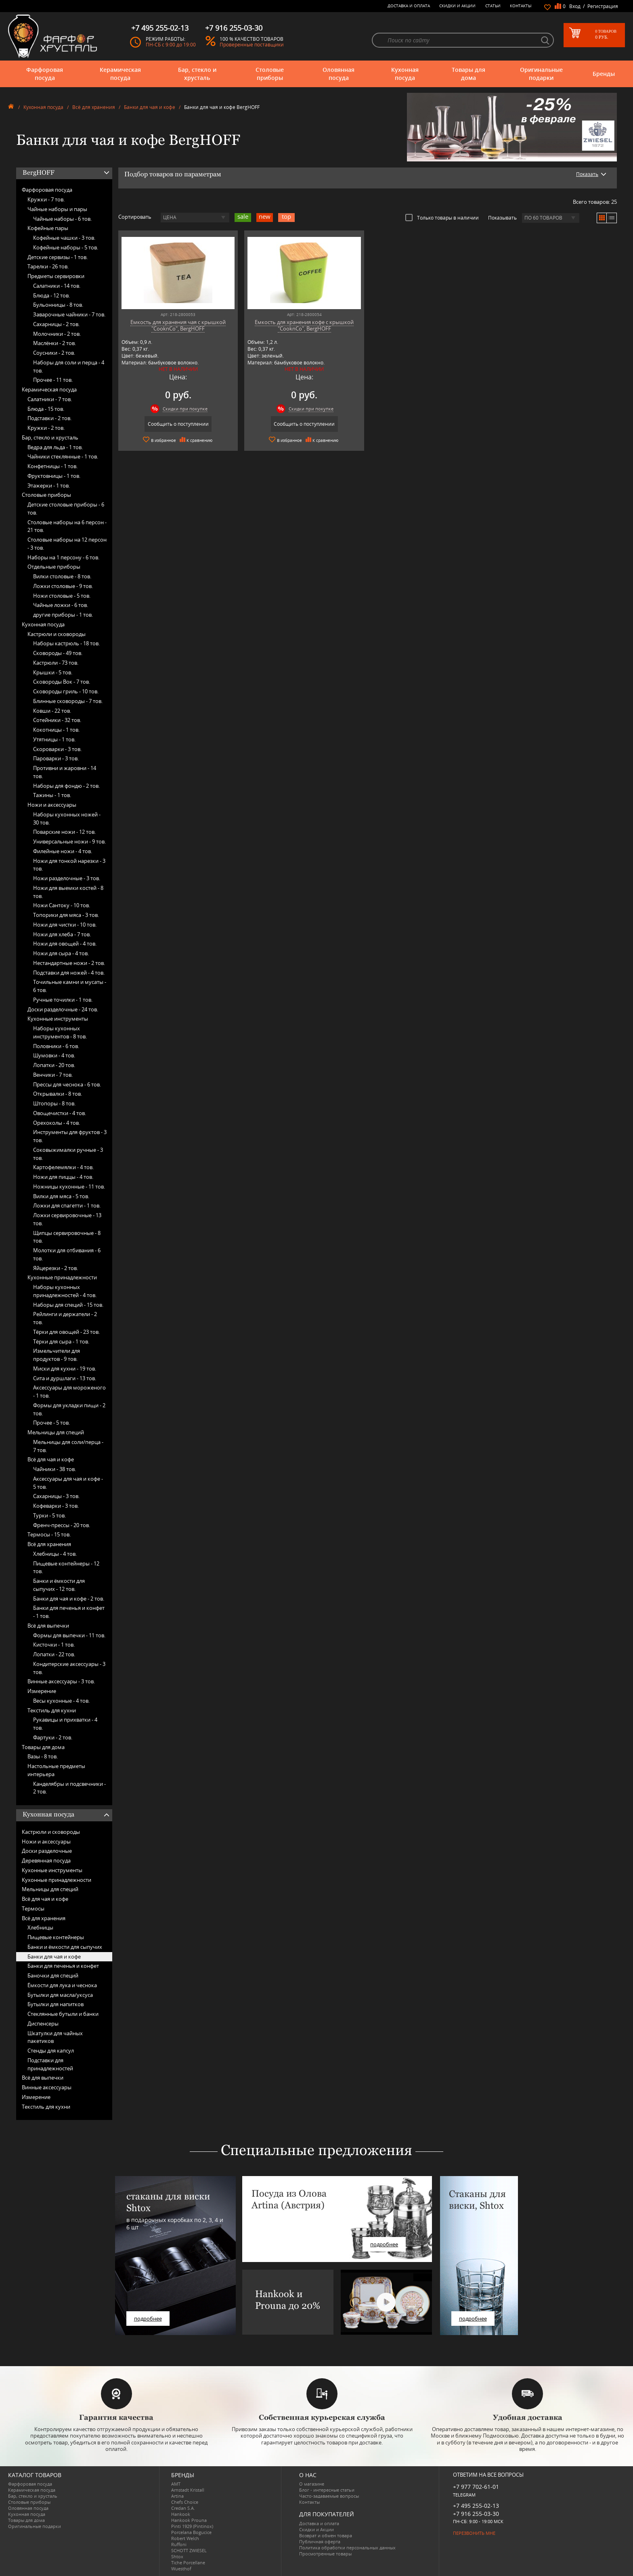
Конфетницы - (52, 466)
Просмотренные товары (325, 2554)
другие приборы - (63, 614)
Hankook (180, 2514)
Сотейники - (57, 720)
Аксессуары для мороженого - (69, 1391)
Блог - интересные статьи (326, 2490)
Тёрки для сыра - (61, 1341)
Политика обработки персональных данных (347, 2548)
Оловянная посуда (338, 74)
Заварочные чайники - (69, 314)
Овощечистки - (59, 1113)
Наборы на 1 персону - (63, 557)
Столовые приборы (270, 74)
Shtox (177, 2556)
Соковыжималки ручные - (68, 1153)
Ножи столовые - (61, 595)
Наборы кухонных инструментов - (60, 1032)
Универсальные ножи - (69, 841)
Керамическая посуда (120, 74)
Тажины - (52, 795)
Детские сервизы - (57, 257)
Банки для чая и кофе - (68, 1598)
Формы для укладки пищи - (69, 1409)
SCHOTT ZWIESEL (189, 2550)
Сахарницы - (56, 324)
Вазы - (42, 1756)
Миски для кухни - (64, 1368)
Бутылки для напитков (55, 2004)
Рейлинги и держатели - (65, 1318)
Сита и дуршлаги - (64, 1378)
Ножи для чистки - (64, 924)
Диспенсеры (43, 2023)
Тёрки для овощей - (66, 1331)
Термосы (33, 1908)
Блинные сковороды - (68, 701)
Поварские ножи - (64, 831)
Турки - (49, 1515)
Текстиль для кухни (51, 1710)
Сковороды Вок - (61, 681)
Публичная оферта (319, 2541)
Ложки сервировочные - (67, 1219)
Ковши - (52, 710)
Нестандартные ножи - (69, 963)
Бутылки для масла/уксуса (60, 1994)
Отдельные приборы (53, 566)
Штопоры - (54, 1103)
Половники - (56, 1046)
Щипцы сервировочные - (67, 1237)
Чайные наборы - (62, 218)
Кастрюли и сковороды (56, 634)
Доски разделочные (47, 1850)
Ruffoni (179, 2544)
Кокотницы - (56, 729)
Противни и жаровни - (64, 772)
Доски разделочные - (62, 1009)
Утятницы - (54, 739)
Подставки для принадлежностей (50, 2064)
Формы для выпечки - (69, 1635)
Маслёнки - (54, 343)
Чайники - (54, 1469)
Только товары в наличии (442, 217)
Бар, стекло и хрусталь (197, 74)
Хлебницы (40, 1927)
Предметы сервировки (55, 276)
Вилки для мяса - (61, 1196)
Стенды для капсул (50, 2050)
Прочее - (53, 379)
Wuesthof (181, 2569)
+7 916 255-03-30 (476, 2513)
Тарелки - (48, 266)
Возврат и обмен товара (325, 2535)
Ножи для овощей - (64, 943)
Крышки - (52, 672)
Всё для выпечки (48, 1625)
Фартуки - (52, 1737)
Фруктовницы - (53, 475)
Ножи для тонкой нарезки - (69, 865)
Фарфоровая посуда (44, 74)
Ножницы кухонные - (69, 1186)
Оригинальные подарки (541, 74)
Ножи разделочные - (66, 878)
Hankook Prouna (189, 2520)
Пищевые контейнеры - (66, 1567)
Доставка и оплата (409, 5)
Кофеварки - (56, 1505)
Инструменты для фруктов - (70, 1136)
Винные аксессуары (46, 2087)
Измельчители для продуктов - (56, 1354)
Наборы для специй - (68, 1304)
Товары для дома (468, 74)
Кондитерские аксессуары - (69, 1668)
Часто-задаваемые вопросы (329, 2496)
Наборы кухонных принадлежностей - (64, 1291)
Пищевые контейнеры (55, 1937)
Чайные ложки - (60, 605)
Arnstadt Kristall (187, 2490)
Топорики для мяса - (66, 915)
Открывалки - (57, 1093)
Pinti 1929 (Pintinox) (192, 2526)
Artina (177, 2496)
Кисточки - (54, 1644)
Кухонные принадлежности (62, 1277)
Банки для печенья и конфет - (69, 1612)
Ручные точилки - (62, 999)
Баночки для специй (52, 1975)
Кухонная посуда (405, 74)
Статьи (493, 5)
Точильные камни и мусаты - (69, 986)
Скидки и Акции (457, 5)
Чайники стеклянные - (62, 456)
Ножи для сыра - (61, 953)
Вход (575, 6)
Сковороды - (57, 653)
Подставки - (49, 418)
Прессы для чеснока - (67, 1084)
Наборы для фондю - (66, 785)
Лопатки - (54, 1065)
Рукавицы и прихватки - (65, 1723)
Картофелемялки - (63, 1167)
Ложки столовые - (63, 586)
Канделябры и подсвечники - (69, 1787)
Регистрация (602, 6)
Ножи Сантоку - (61, 905)
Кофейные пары (47, 228)
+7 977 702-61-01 (476, 2486)
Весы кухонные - (61, 1700)
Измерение (41, 1691)
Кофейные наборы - (65, 247)
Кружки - (46, 199)
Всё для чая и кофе (50, 1459)
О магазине (311, 2484)
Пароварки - (56, 758)
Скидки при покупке (185, 409)
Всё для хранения (93, 107)
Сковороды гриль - (66, 691)
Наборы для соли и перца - (68, 366)
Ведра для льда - (55, 447)
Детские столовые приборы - (65, 508)
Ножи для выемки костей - (68, 892)
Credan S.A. (183, 2508)
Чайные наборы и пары (57, 209)
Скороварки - (57, 749)
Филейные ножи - (62, 851)
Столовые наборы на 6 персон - (67, 526)
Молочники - (57, 333)
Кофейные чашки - (64, 237)
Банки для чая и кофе (149, 107)
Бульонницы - (58, 304)
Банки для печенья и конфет (63, 1965)
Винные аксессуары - (61, 1681)
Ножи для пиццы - (63, 1176)
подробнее (148, 2318)
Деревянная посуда (46, 1860)
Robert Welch (185, 2538)
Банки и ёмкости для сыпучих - (59, 1584)
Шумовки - (54, 1055)
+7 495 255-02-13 (476, 2505)
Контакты (521, 5)
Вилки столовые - (62, 576)
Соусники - (54, 352)
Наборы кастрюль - (66, 643)
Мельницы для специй (55, 1432)
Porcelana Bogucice (191, 2532)
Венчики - (53, 1074)
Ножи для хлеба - (62, 934)
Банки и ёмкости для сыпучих (64, 1946)
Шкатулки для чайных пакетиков (55, 2037)
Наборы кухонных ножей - (67, 818)
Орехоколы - (56, 1122)
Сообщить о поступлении (178, 424)
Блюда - (51, 295)
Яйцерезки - (55, 1268)
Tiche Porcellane (188, 2562)
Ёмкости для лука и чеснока (62, 1985)
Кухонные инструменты (57, 1018)
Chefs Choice (184, 2502)
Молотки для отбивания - (67, 1254)
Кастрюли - (55, 662)
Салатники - (56, 285)
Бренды (604, 73)
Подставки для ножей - (69, 972)
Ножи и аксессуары (51, 804)
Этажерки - (48, 485)
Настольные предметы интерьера (56, 1770)
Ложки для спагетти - (67, 1205)
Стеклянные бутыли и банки (63, 2013)
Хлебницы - (55, 1553)
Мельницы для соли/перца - (68, 1446)
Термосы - (49, 1534)
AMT (175, 2484)
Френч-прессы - (61, 1525)
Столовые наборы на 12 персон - (67, 543)
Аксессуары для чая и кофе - (68, 1482)
